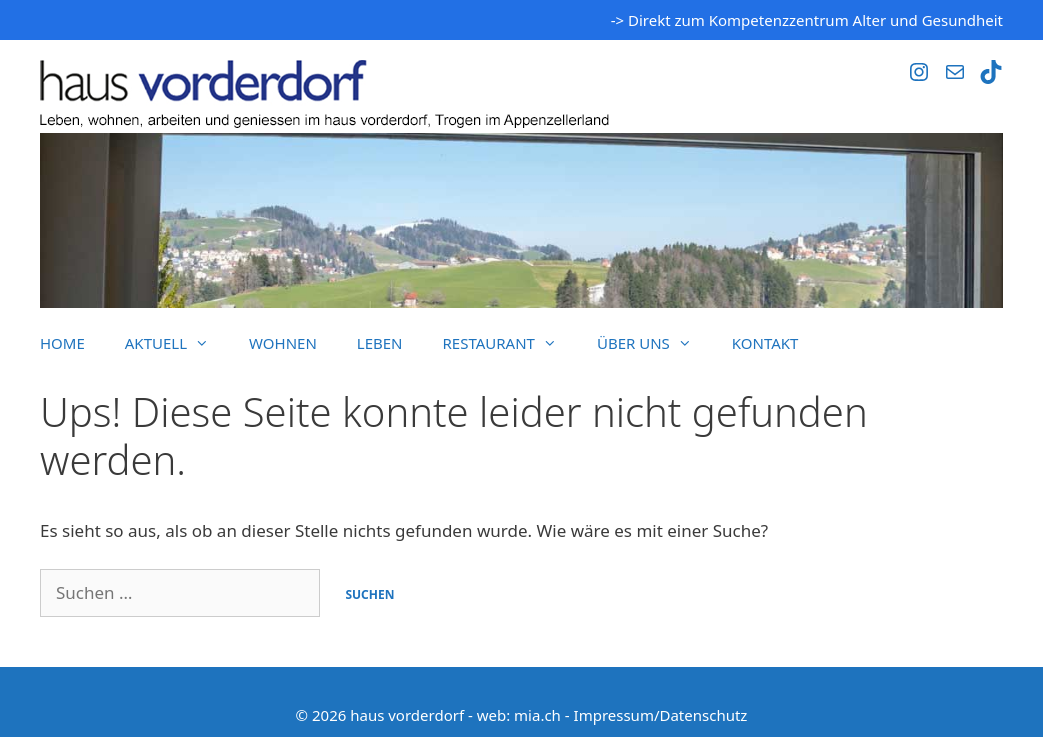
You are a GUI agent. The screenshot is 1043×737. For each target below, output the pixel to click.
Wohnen (283, 343)
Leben (380, 343)
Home (62, 343)
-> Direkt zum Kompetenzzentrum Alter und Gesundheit (807, 20)
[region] (521, 220)
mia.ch (537, 715)
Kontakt (765, 343)
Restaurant (510, 343)
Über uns (654, 343)
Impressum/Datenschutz (661, 715)
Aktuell (177, 343)
